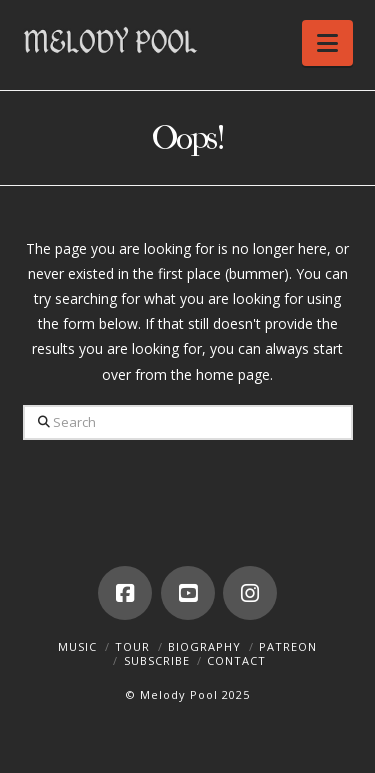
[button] (327, 43)
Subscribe (157, 660)
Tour (132, 646)
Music (77, 646)
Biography (204, 646)
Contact (236, 660)
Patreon (288, 646)
